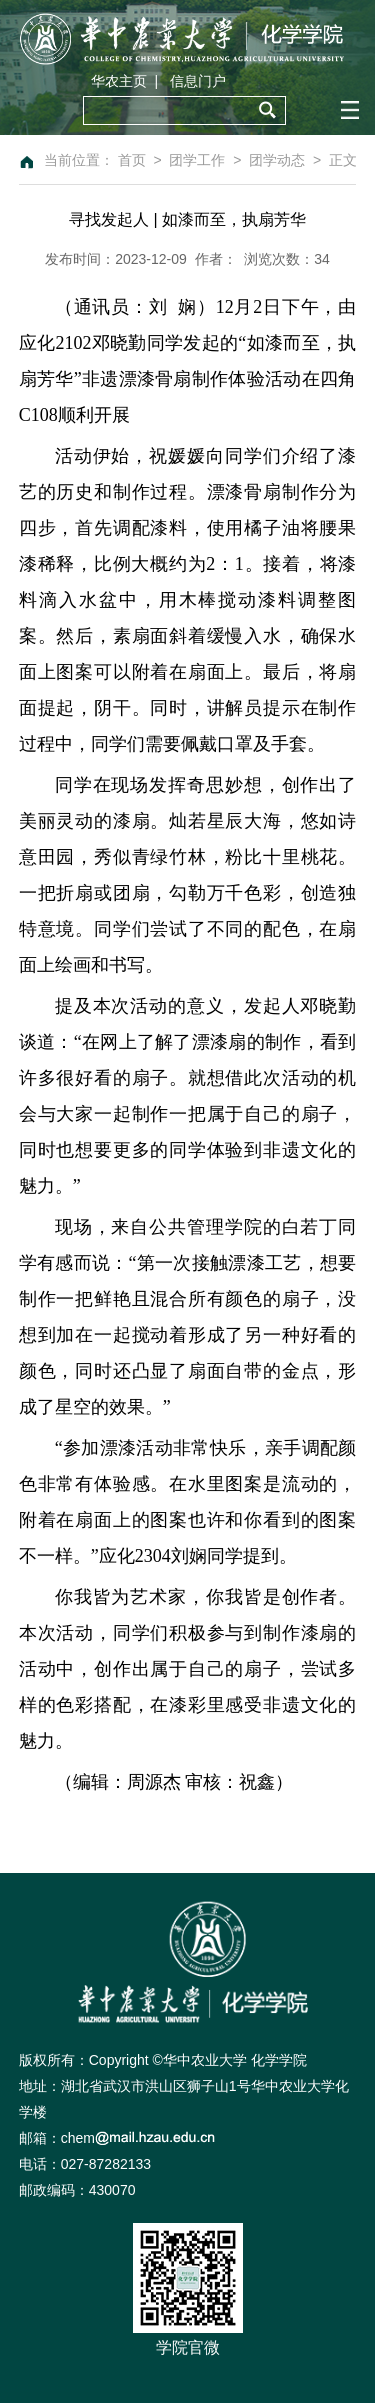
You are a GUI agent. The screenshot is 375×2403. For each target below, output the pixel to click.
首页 (132, 160)
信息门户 (198, 81)
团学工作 (197, 160)
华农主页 (119, 81)
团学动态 (277, 160)
